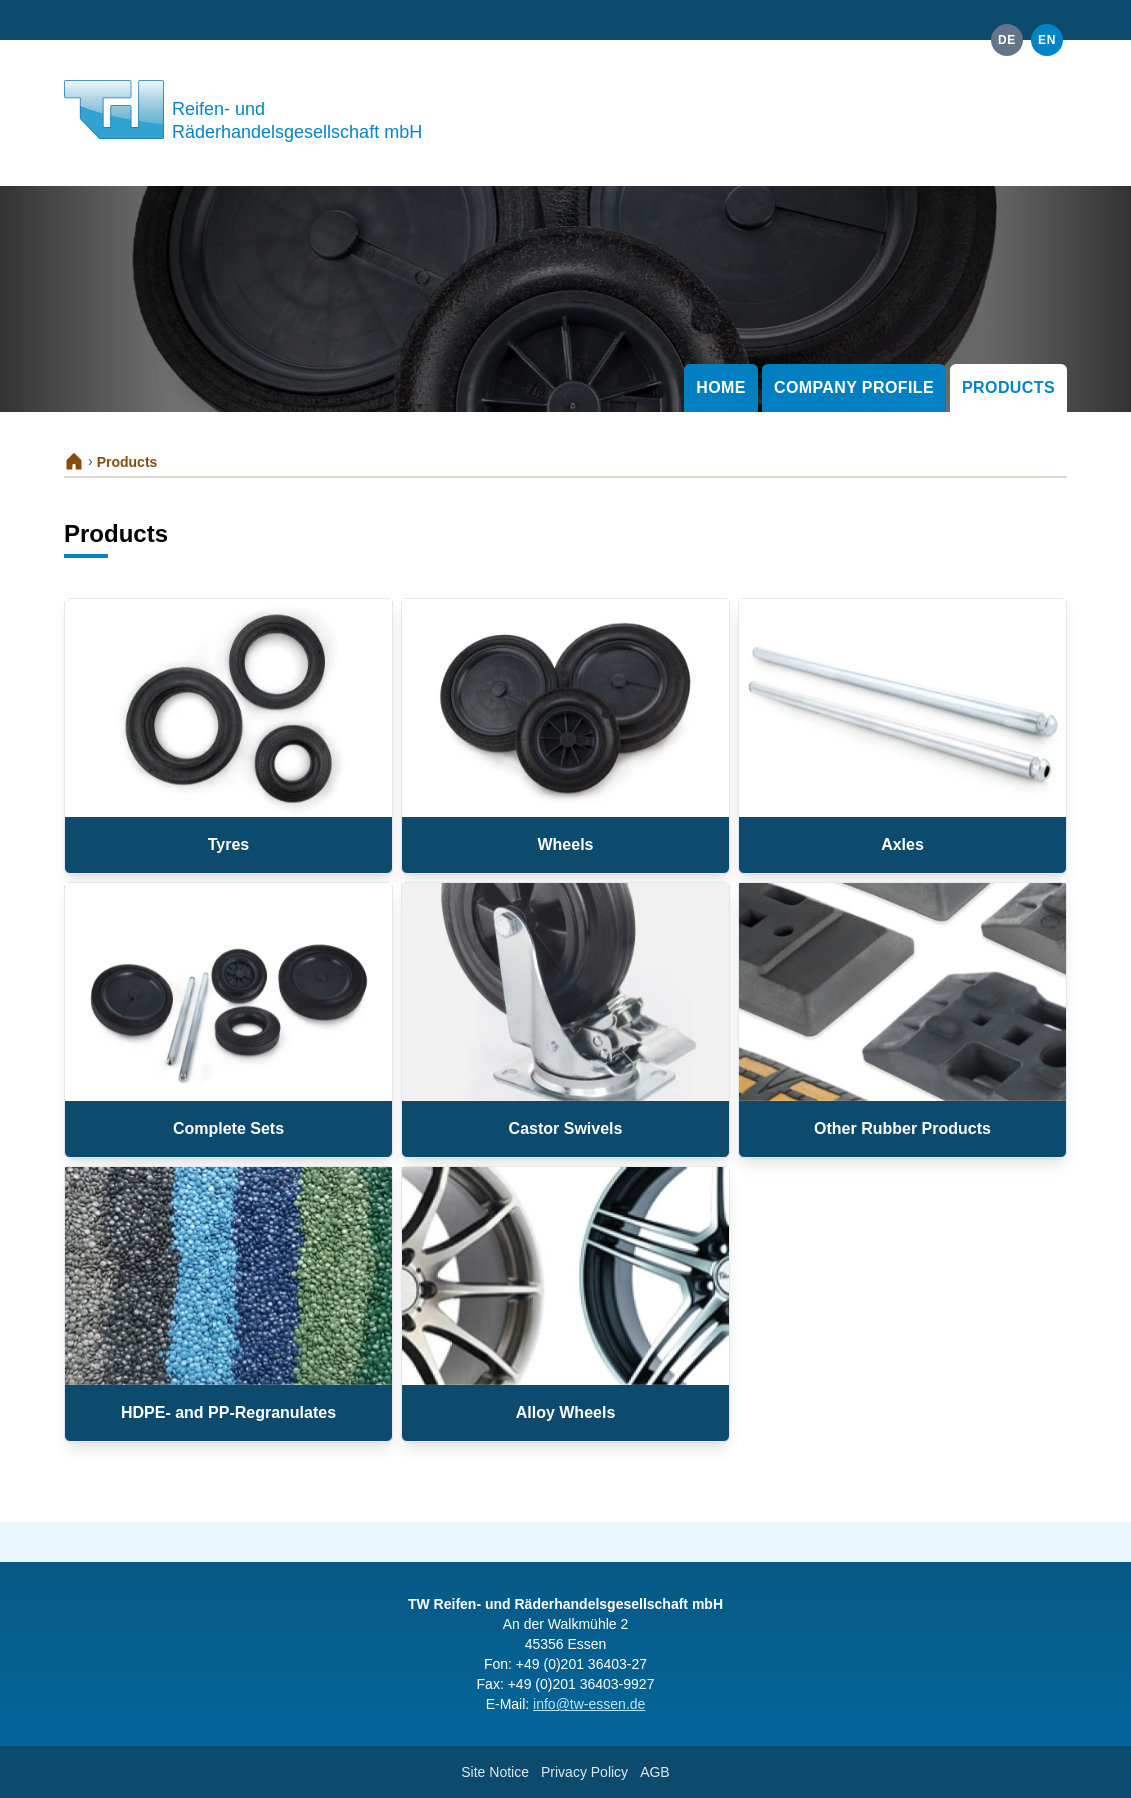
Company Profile (854, 387)
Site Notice (495, 1772)
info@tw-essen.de (589, 1704)
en (1047, 40)
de (1007, 40)
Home (721, 387)
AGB (655, 1772)
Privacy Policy (584, 1772)
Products (1008, 387)
